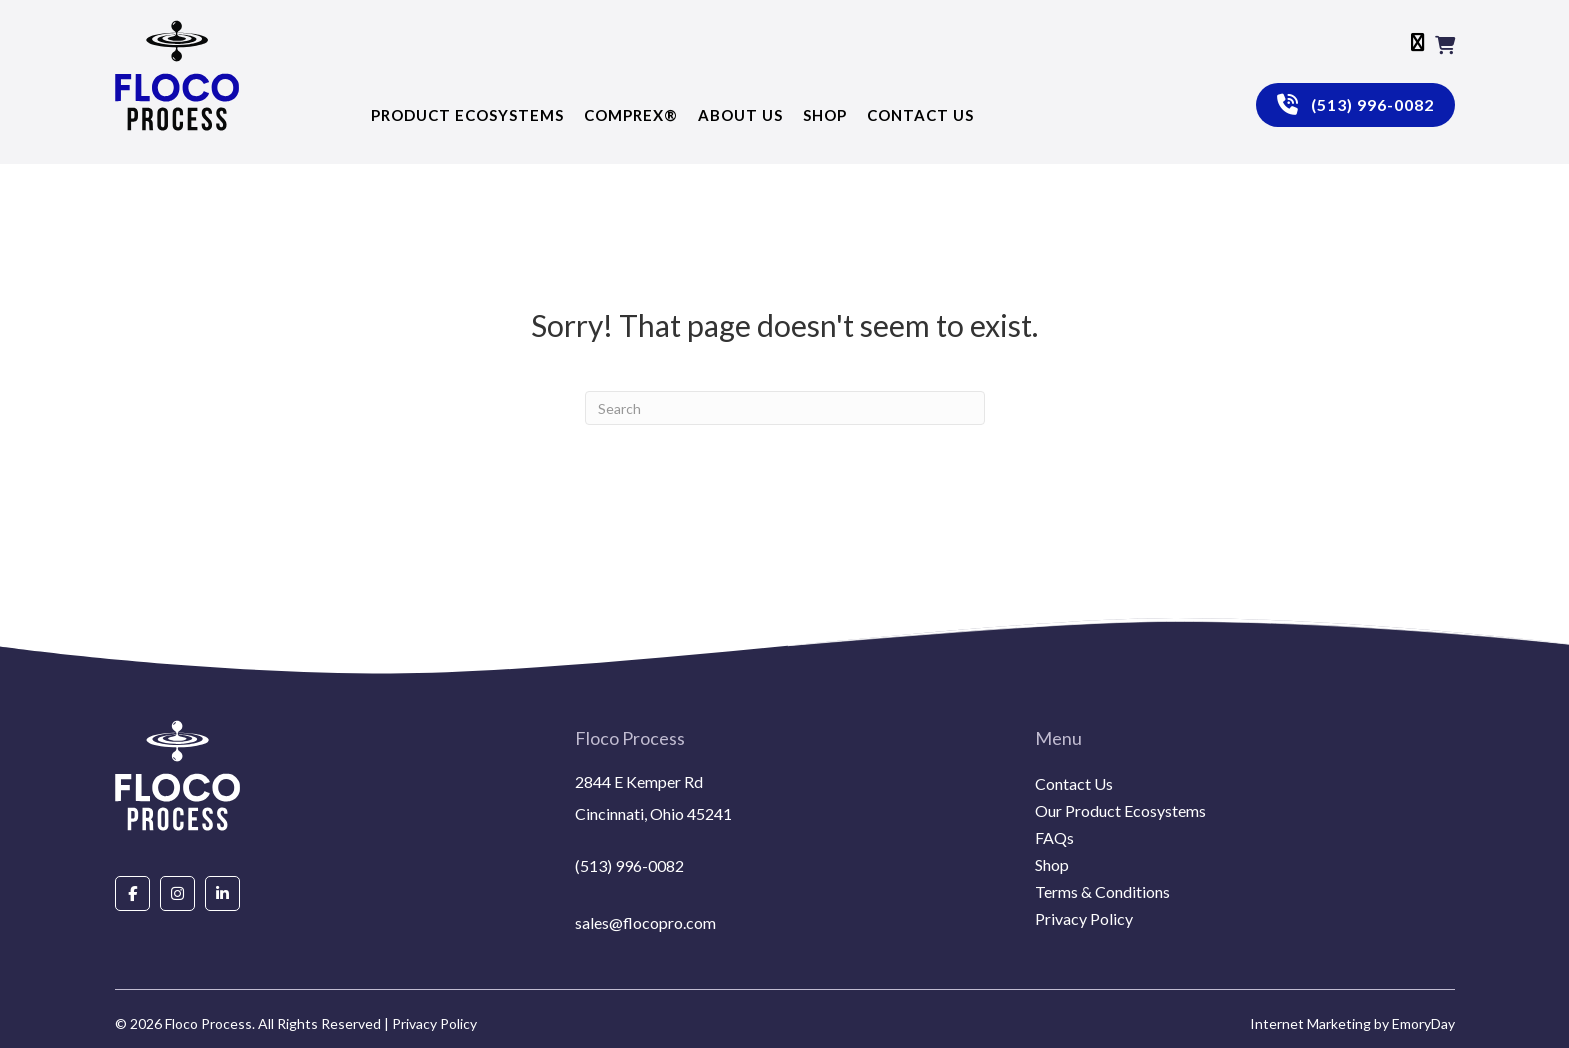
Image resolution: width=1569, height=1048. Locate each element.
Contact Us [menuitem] (1074, 784)
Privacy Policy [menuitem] (1084, 919)
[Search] (785, 408)
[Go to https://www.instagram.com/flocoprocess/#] (177, 892)
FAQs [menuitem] (1054, 838)
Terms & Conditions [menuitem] (1102, 892)
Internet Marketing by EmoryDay (1352, 1023)
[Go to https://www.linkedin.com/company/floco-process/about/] (222, 892)
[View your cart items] (1445, 45)
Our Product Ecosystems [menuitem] (1120, 811)
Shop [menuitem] (1052, 865)
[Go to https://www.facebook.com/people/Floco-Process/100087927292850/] (132, 892)
